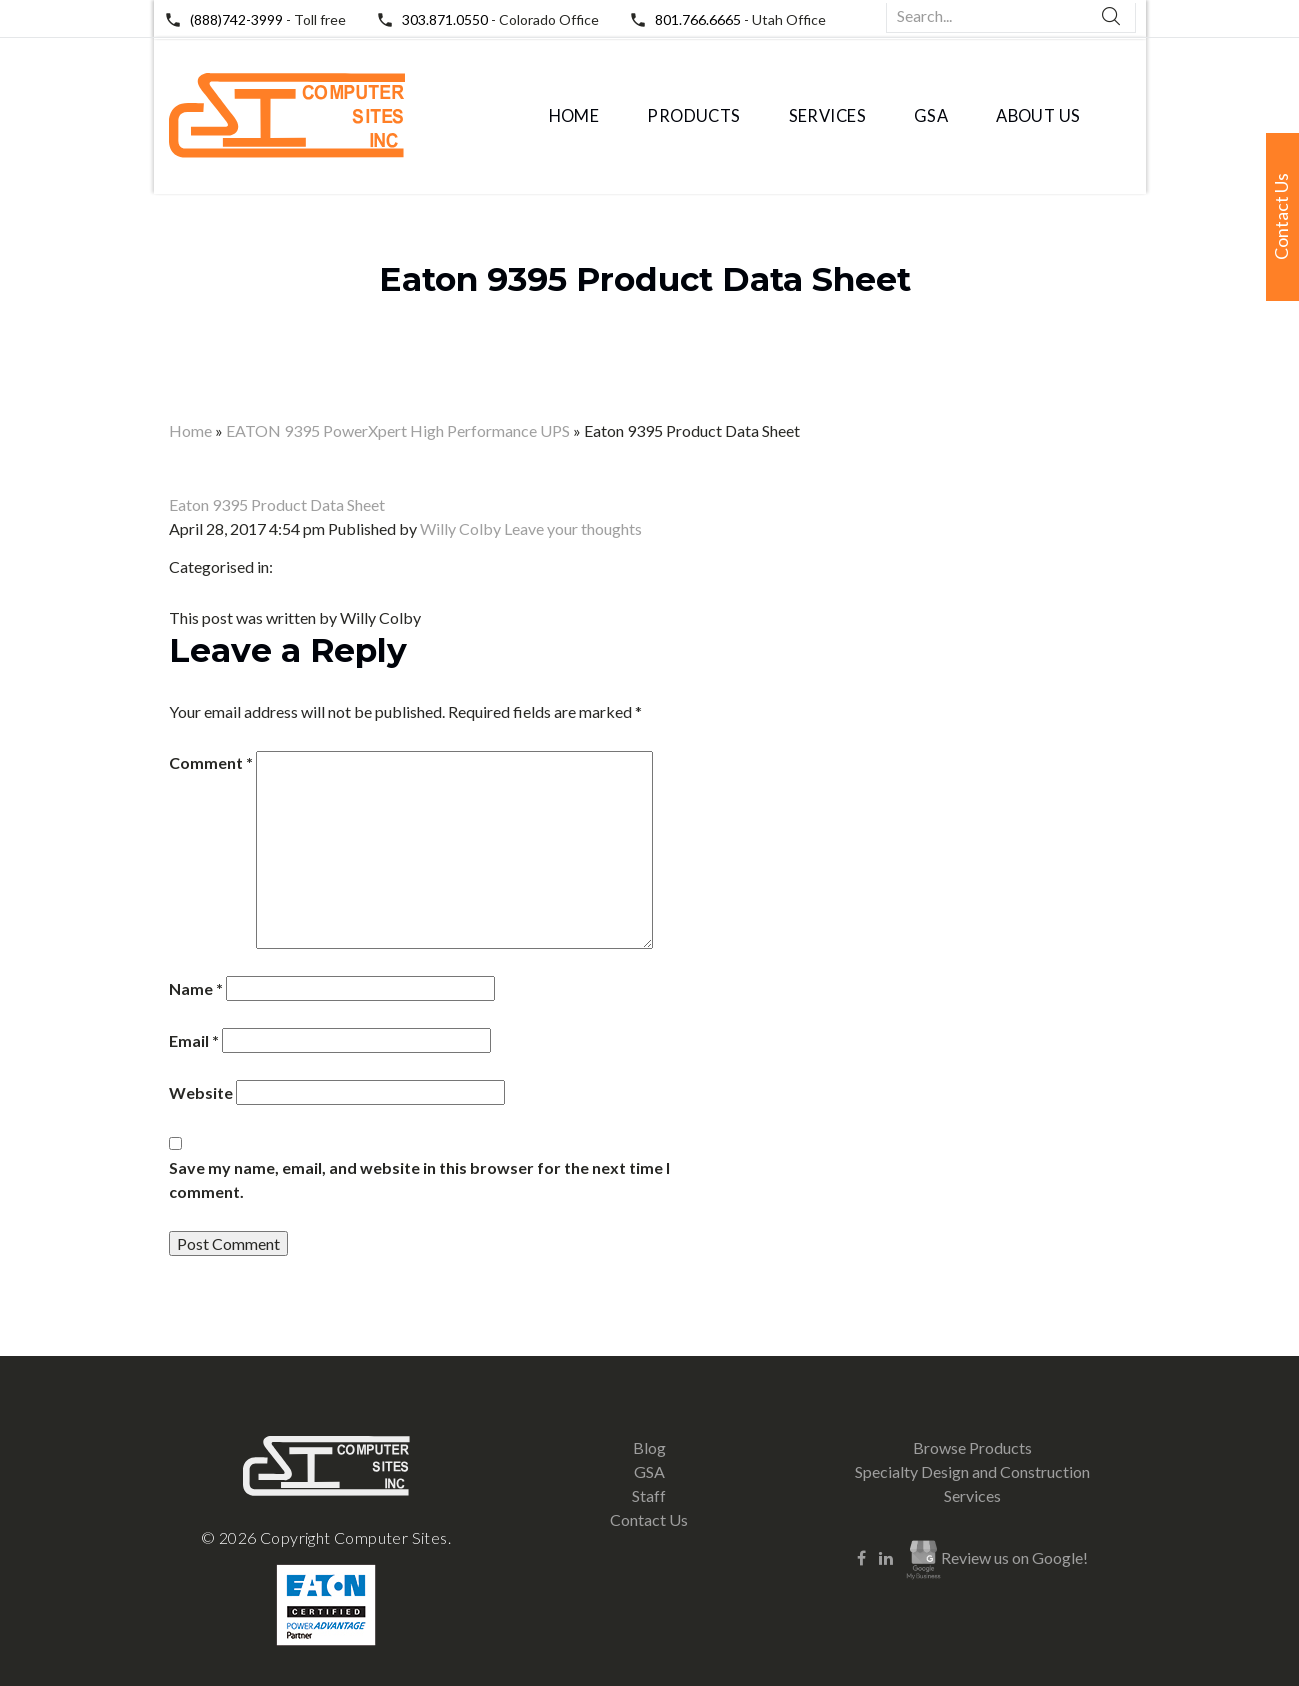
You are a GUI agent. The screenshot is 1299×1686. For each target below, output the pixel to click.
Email (194, 1040)
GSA (931, 116)
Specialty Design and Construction (972, 1471)
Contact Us (649, 1519)
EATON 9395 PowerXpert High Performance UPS (398, 430)
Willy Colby (460, 528)
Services (827, 116)
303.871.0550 (445, 19)
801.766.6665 (698, 19)
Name (196, 988)
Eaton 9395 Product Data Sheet (645, 279)
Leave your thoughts (573, 528)
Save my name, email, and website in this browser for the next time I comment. (419, 1179)
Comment (211, 762)
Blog (649, 1447)
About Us (1038, 116)
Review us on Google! (997, 1560)
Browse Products (972, 1447)
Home (574, 116)
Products (693, 116)
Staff (649, 1495)
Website (201, 1092)
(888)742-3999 (236, 19)
